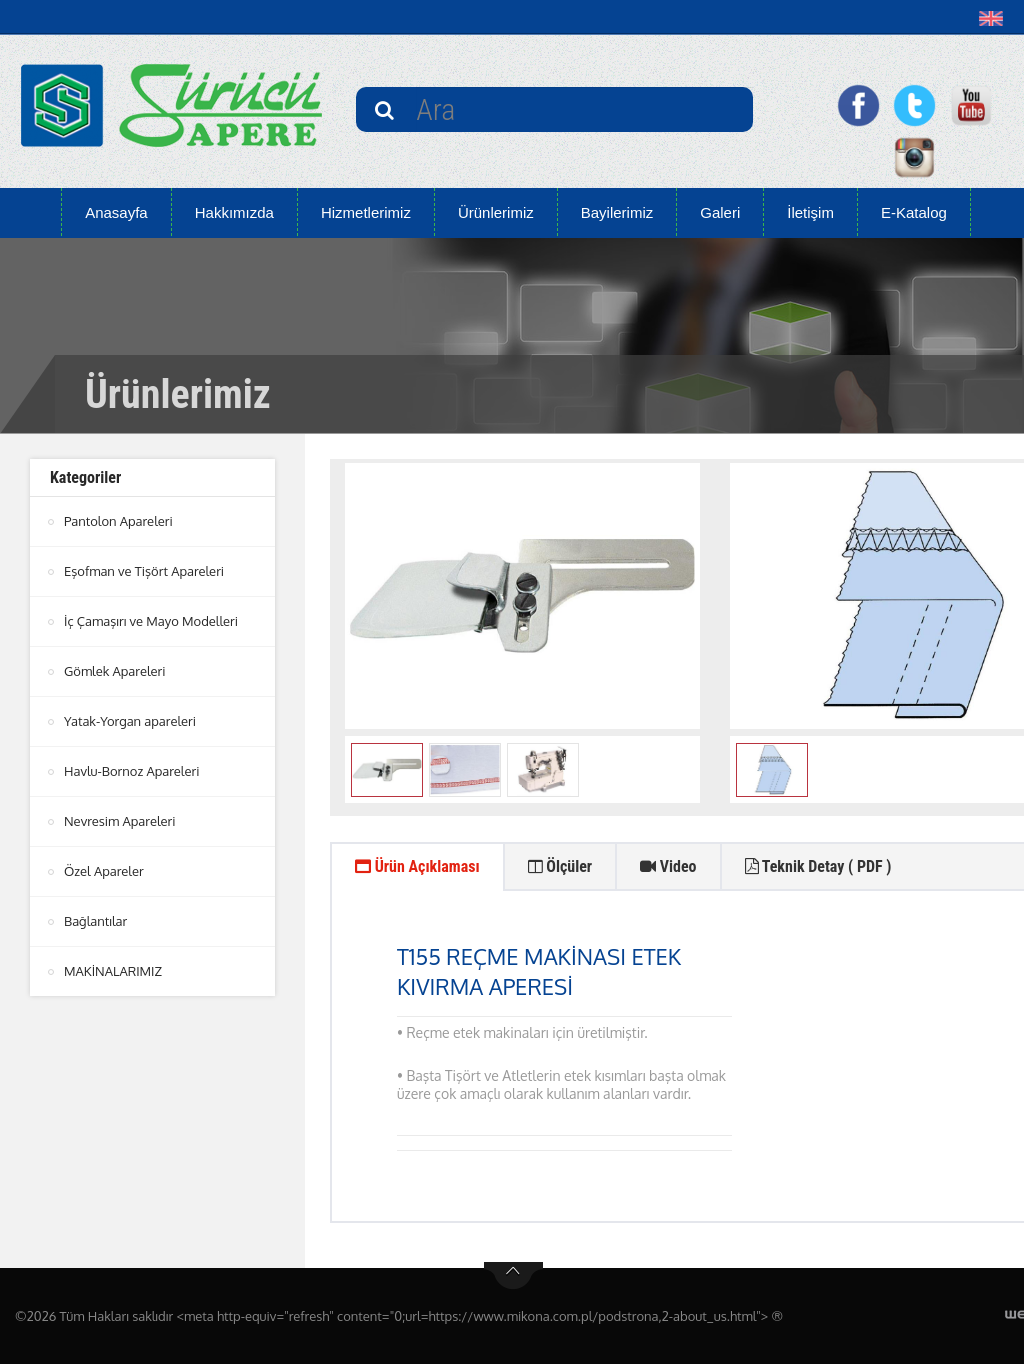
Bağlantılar (95, 913)
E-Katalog (914, 212)
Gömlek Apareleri (115, 668)
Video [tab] (668, 866)
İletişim (810, 212)
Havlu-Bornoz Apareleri (132, 766)
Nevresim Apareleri (120, 815)
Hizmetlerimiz (366, 212)
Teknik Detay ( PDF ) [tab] (818, 866)
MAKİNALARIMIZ (113, 962)
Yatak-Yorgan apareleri (130, 717)
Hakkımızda (234, 212)
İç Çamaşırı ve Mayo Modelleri (151, 619)
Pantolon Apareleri (118, 521)
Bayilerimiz (617, 212)
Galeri (720, 212)
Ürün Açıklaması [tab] (417, 866)
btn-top (513, 1276)
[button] (995, 18)
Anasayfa (116, 212)
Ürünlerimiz (496, 212)
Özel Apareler (104, 864)
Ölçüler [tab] (560, 866)
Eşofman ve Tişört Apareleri (144, 570)
